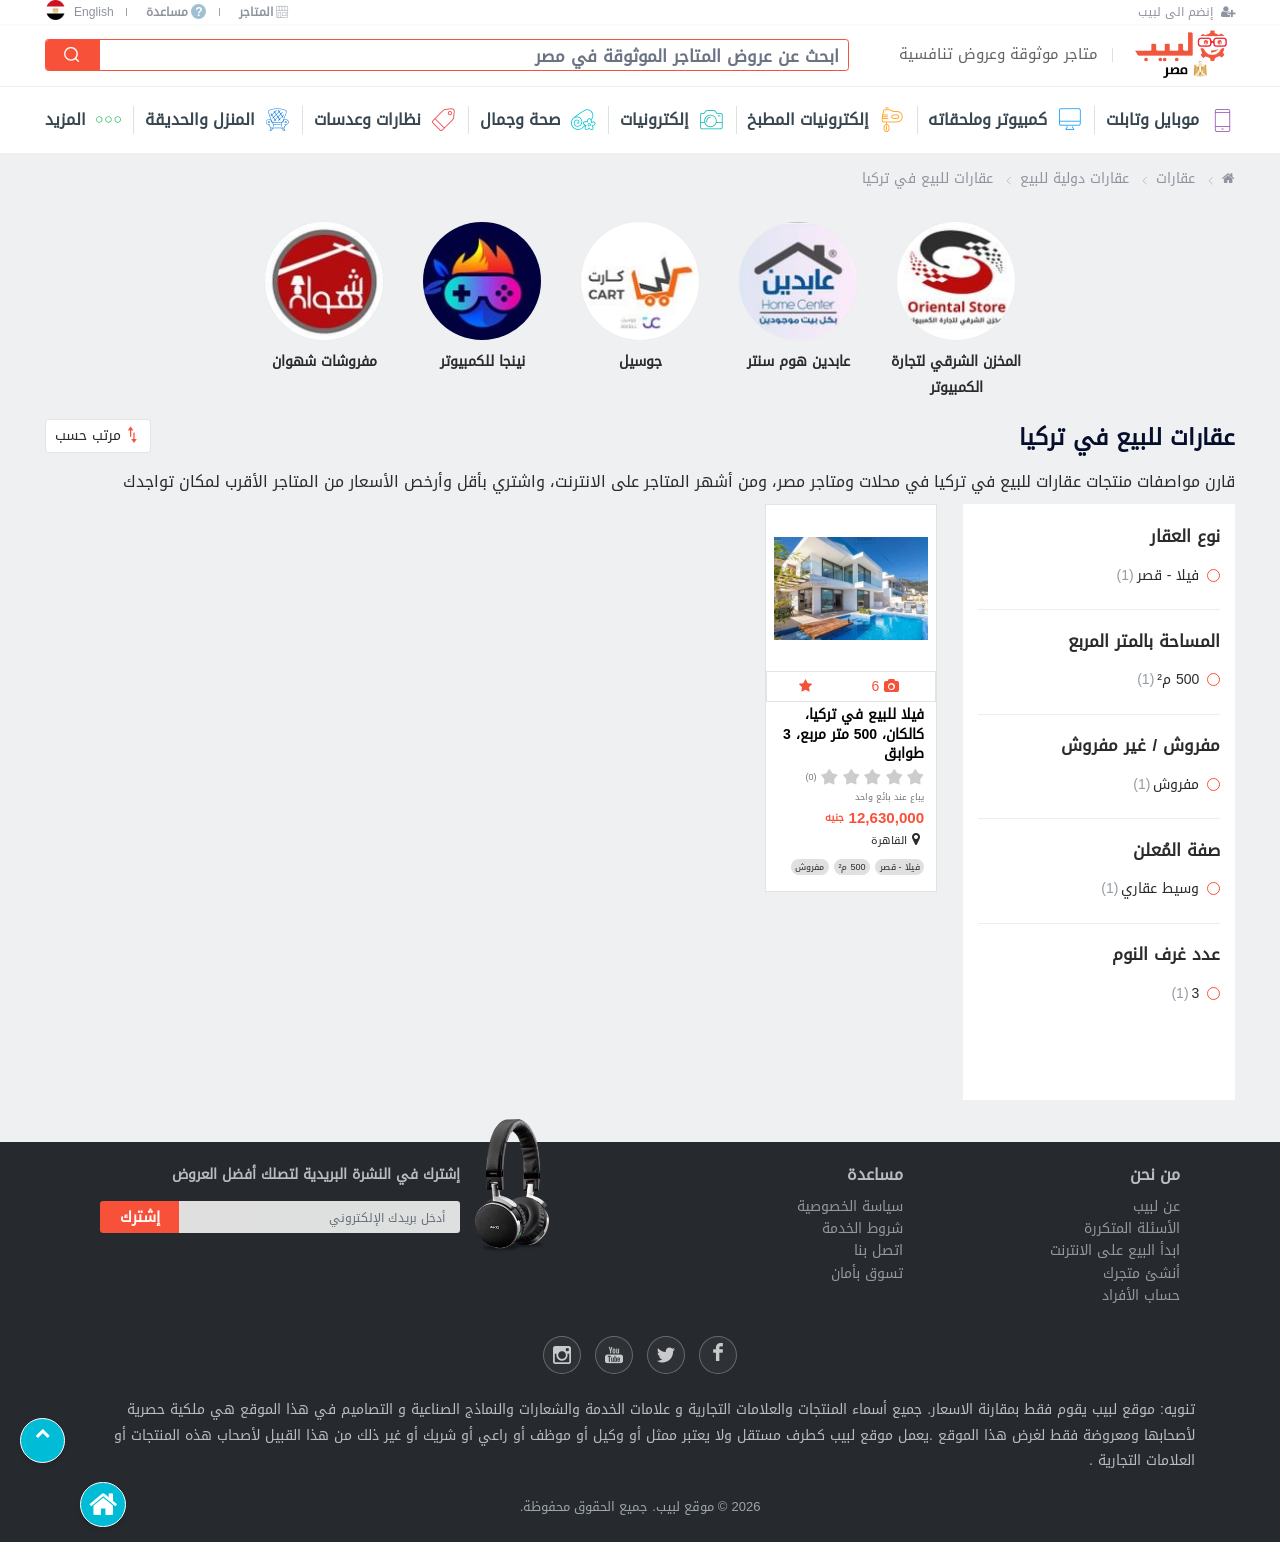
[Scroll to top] (42, 1440)
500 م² (851, 867)
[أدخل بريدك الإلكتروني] (319, 1217)
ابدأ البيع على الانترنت (1115, 1250)
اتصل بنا (878, 1250)
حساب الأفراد (1141, 1295)
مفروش (809, 867)
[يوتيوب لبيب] (614, 1355)
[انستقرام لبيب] (562, 1355)
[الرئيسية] (102, 1504)
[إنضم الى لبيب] (1186, 12)
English (94, 12)
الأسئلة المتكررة (1132, 1228)
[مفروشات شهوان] (324, 298)
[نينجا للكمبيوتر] (482, 298)
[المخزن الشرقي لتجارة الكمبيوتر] (956, 311)
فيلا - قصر (900, 867)
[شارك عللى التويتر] (666, 1355)
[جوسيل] (640, 298)
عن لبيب (1156, 1206)
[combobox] (466, 56)
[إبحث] (73, 55)
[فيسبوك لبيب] (718, 1355)
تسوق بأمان (867, 1273)
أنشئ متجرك (1141, 1273)
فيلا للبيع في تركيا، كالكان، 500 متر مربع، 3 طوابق (853, 735)
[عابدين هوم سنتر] (798, 298)
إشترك (140, 1217)
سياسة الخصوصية (850, 1206)
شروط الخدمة (862, 1228)
